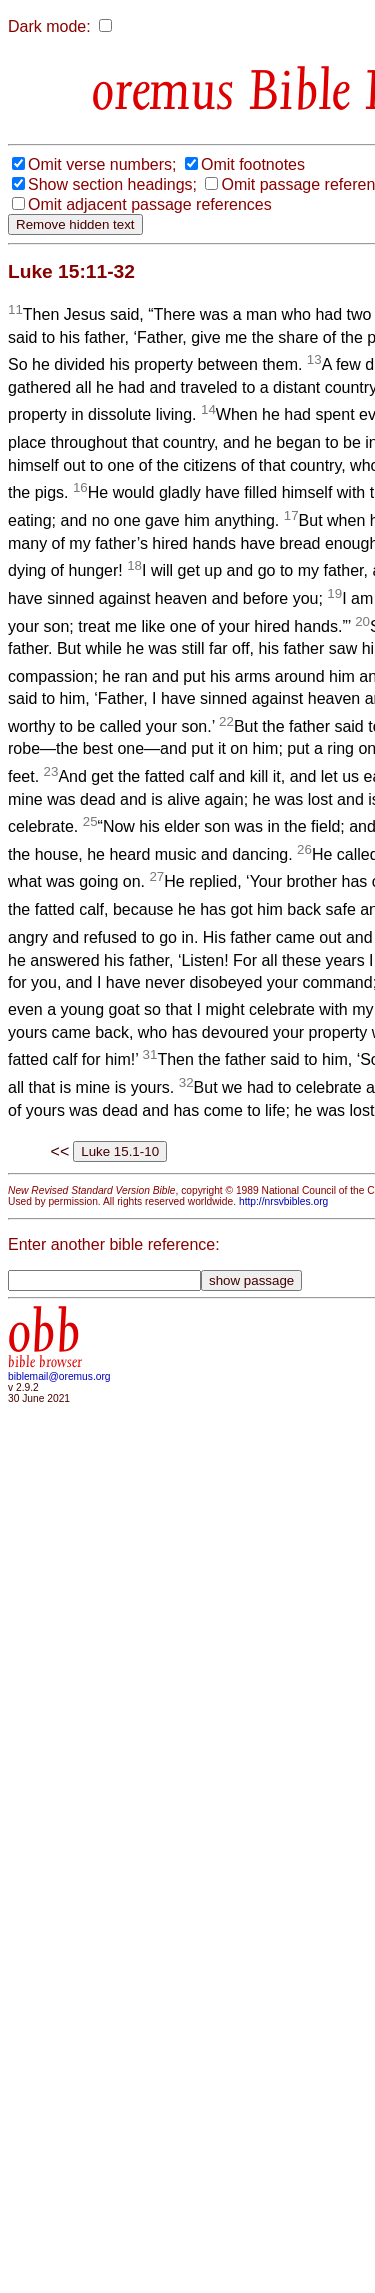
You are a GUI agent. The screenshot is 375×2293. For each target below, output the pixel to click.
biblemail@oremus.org (59, 1376)
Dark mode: (49, 26)
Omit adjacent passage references (150, 204)
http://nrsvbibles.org (283, 1201)
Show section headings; (112, 184)
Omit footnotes (253, 164)
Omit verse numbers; (102, 164)
